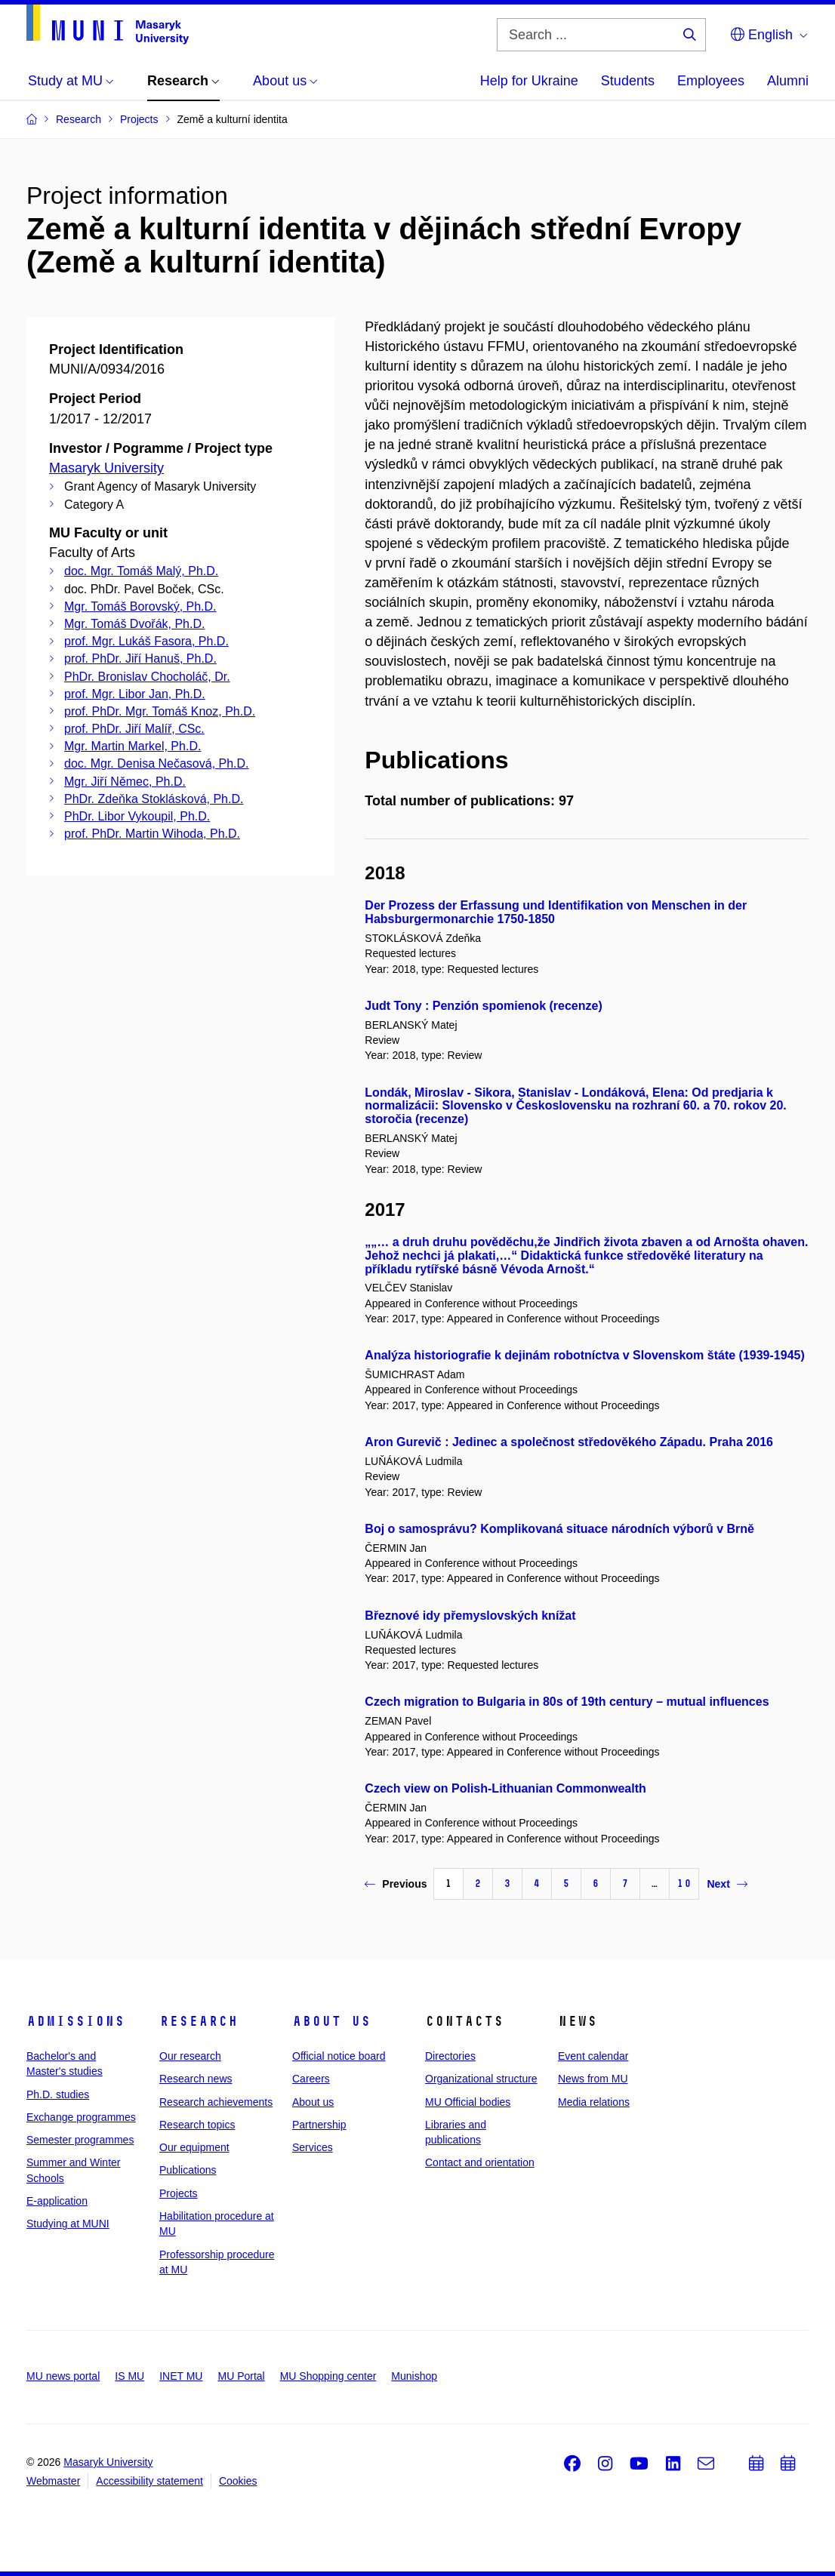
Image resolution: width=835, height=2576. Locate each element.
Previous (396, 1884)
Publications (188, 2170)
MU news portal (63, 2376)
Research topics (197, 2125)
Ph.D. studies (57, 2094)
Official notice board (338, 2056)
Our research (190, 2056)
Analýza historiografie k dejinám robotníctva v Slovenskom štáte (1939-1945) (584, 1355)
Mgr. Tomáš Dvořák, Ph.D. (134, 623)
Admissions (75, 2021)
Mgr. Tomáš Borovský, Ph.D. (140, 606)
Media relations (594, 2102)
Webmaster (53, 2481)
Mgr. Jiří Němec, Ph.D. (125, 781)
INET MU (180, 2376)
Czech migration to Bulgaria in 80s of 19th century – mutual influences (567, 1701)
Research (198, 2021)
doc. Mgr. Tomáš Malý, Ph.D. (141, 571)
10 (684, 1883)
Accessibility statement (149, 2481)
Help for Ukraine (529, 80)
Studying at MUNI (67, 2223)
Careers (311, 2079)
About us (331, 2021)
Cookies (238, 2481)
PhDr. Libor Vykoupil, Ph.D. (137, 816)
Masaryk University (106, 467)
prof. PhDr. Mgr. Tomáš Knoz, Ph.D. (159, 711)
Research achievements (216, 2102)
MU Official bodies (467, 2102)
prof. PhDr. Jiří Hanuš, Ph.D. (140, 658)
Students (628, 80)
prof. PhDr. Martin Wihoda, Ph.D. (152, 833)
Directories (450, 2056)
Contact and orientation (480, 2162)
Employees (710, 80)
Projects (178, 2193)
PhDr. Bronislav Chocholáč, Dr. (147, 676)
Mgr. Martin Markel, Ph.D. (132, 746)
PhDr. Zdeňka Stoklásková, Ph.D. (153, 798)
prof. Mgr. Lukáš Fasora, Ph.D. (146, 641)
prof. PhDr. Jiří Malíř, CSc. (134, 728)
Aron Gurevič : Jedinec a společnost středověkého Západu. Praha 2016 (569, 1442)
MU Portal (240, 2376)
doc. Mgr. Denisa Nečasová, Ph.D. (156, 763)
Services (312, 2147)
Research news (196, 2079)
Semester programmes (80, 2140)
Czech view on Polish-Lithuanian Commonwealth (505, 1788)
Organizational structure (481, 2079)
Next (727, 1884)
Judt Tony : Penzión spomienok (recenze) (483, 1005)
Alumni (788, 80)
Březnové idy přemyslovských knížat (470, 1615)
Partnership (319, 2125)
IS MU (129, 2376)
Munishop (414, 2376)
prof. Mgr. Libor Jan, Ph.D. (134, 694)
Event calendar (593, 2056)
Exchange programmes (81, 2117)
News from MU (593, 2079)
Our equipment (194, 2147)
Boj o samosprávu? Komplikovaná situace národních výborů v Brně (559, 1528)
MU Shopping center (328, 2376)
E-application (57, 2201)
